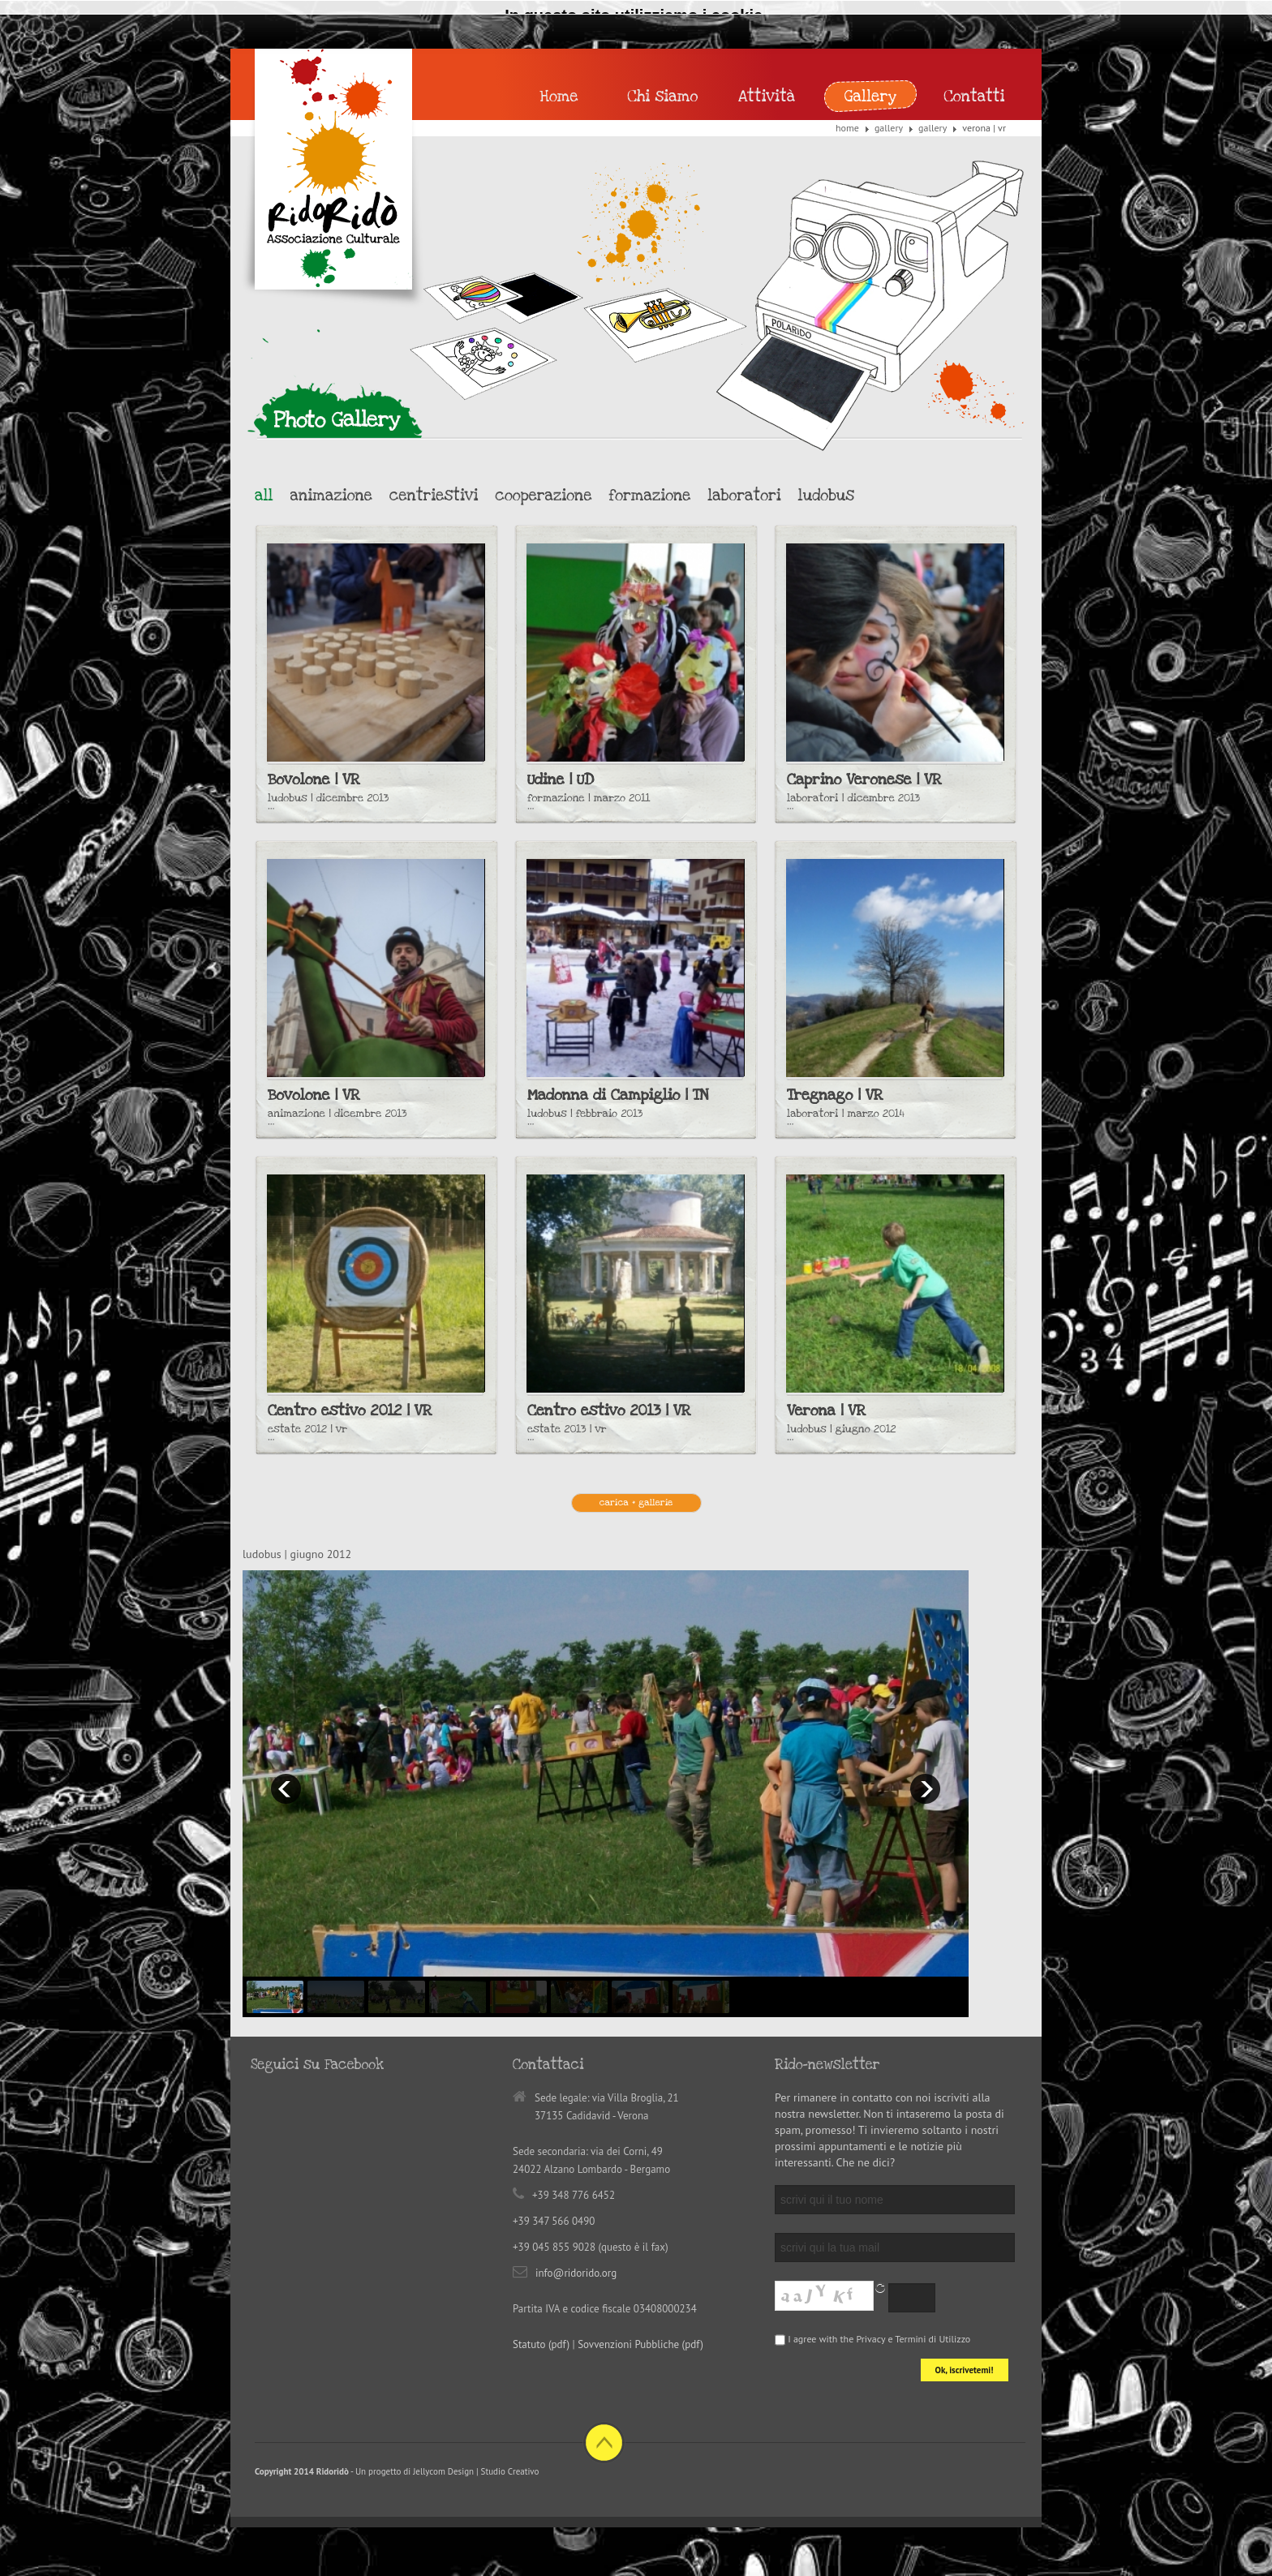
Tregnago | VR (835, 1095)
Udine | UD (560, 779)
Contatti (973, 97)
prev (286, 1789)
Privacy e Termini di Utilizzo (913, 2339)
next (925, 1789)
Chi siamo (663, 97)
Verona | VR (826, 1410)
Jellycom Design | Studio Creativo (476, 2471)
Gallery (888, 128)
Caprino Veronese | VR (864, 779)
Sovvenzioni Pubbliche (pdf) (640, 2344)
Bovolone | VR (314, 779)
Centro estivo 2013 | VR (609, 1410)
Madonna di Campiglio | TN (617, 1095)
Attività (766, 97)
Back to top (603, 2442)
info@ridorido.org (576, 2273)
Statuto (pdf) (541, 2344)
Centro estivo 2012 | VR (350, 1410)
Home (847, 128)
